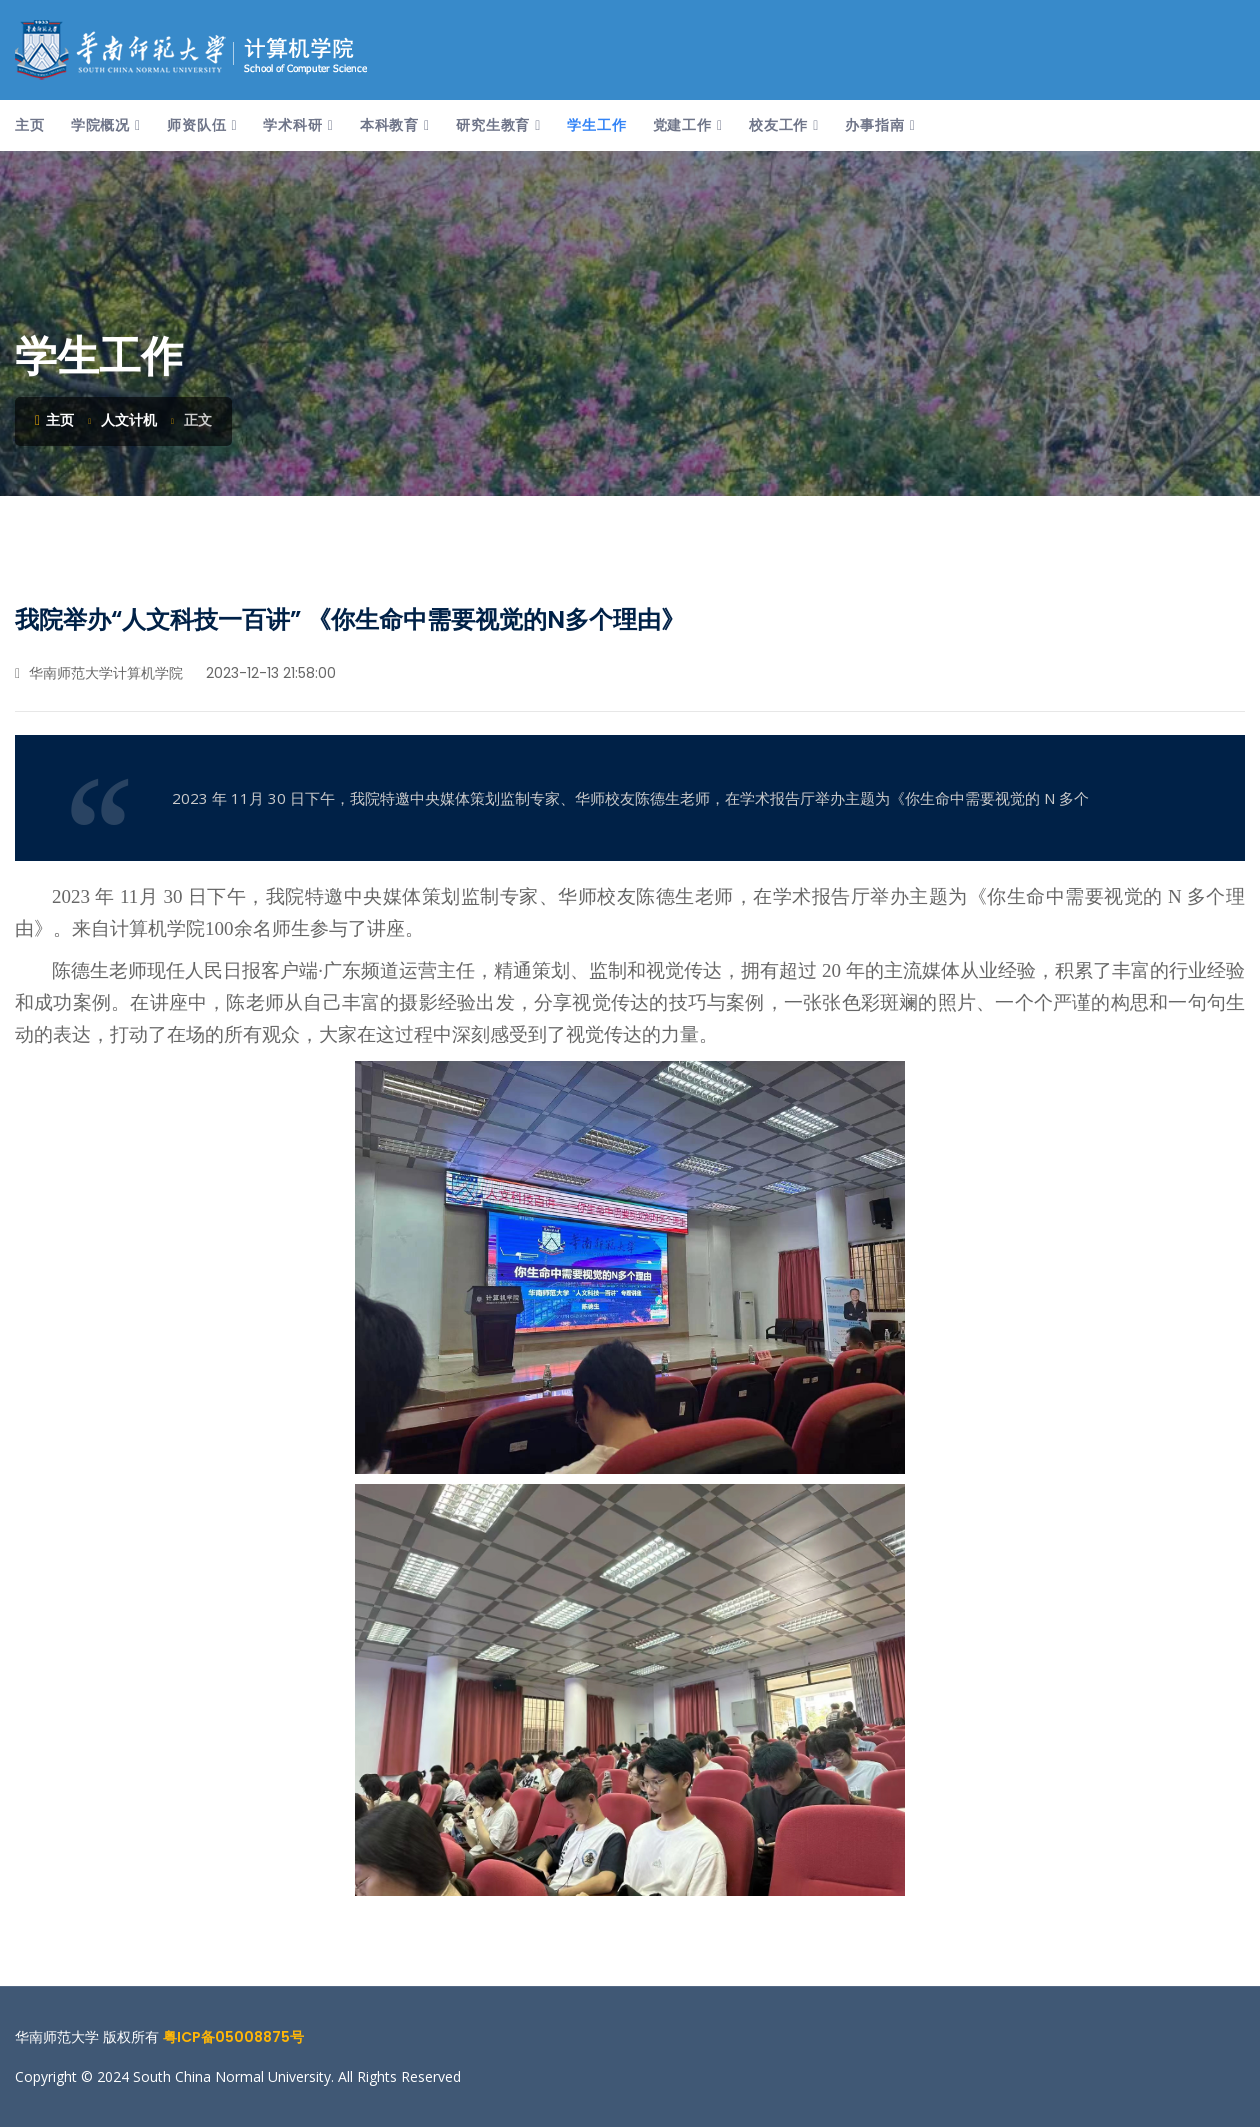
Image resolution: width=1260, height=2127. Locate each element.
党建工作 (682, 125)
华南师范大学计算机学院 (99, 673)
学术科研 (292, 125)
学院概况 (100, 125)
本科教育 (389, 125)
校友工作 (778, 125)
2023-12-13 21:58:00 (269, 673)
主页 (30, 125)
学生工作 (596, 125)
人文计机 (129, 420)
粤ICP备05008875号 (233, 2037)
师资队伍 (196, 125)
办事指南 (874, 125)
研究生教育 (493, 125)
